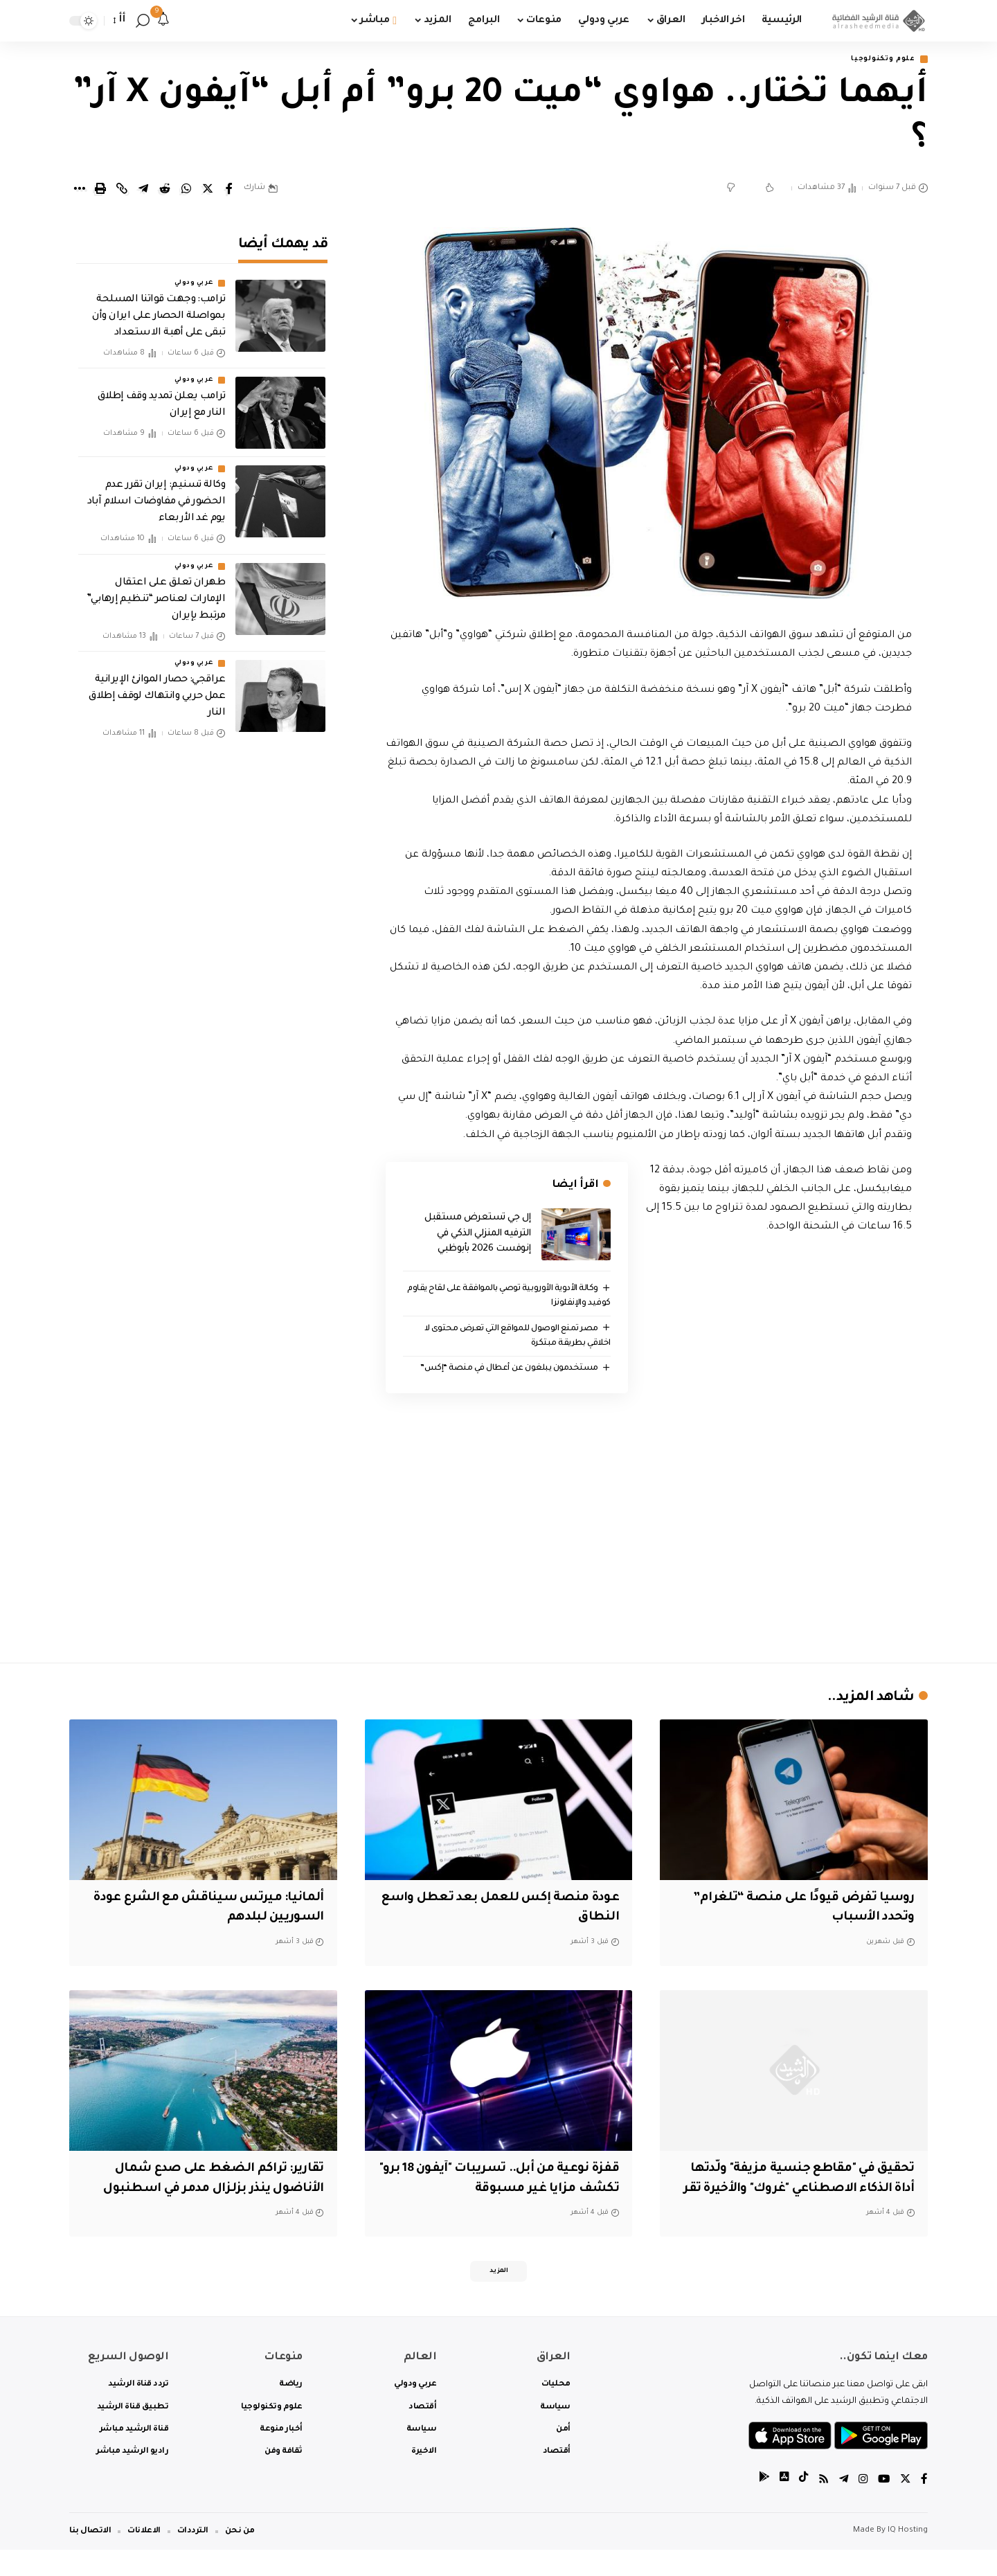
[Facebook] (924, 2506)
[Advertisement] (649, 1533)
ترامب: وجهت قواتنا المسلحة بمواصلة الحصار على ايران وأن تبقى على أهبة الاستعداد (158, 307)
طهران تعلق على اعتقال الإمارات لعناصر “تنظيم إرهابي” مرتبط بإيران (156, 590)
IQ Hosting (908, 2556)
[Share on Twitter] (207, 190)
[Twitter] (904, 2506)
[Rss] (820, 2506)
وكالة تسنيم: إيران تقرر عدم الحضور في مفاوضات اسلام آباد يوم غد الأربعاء (156, 493)
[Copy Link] (122, 190)
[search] (143, 21)
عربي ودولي (193, 274)
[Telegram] (841, 2506)
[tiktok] (800, 2506)
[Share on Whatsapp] (186, 190)
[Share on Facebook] (229, 190)
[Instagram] (861, 2506)
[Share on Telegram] (143, 190)
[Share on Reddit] (164, 190)
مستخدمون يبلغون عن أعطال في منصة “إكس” (505, 1370)
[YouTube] (883, 2506)
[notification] (163, 21)
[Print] (100, 190)
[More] (79, 190)
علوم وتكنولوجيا (878, 59)
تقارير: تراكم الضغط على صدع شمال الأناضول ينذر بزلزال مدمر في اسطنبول (208, 2190)
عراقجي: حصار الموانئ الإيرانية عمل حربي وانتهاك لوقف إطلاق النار (157, 687)
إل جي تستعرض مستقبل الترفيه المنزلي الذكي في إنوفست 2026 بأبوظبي (477, 1234)
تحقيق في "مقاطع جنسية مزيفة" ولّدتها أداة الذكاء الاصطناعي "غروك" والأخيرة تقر (801, 2190)
